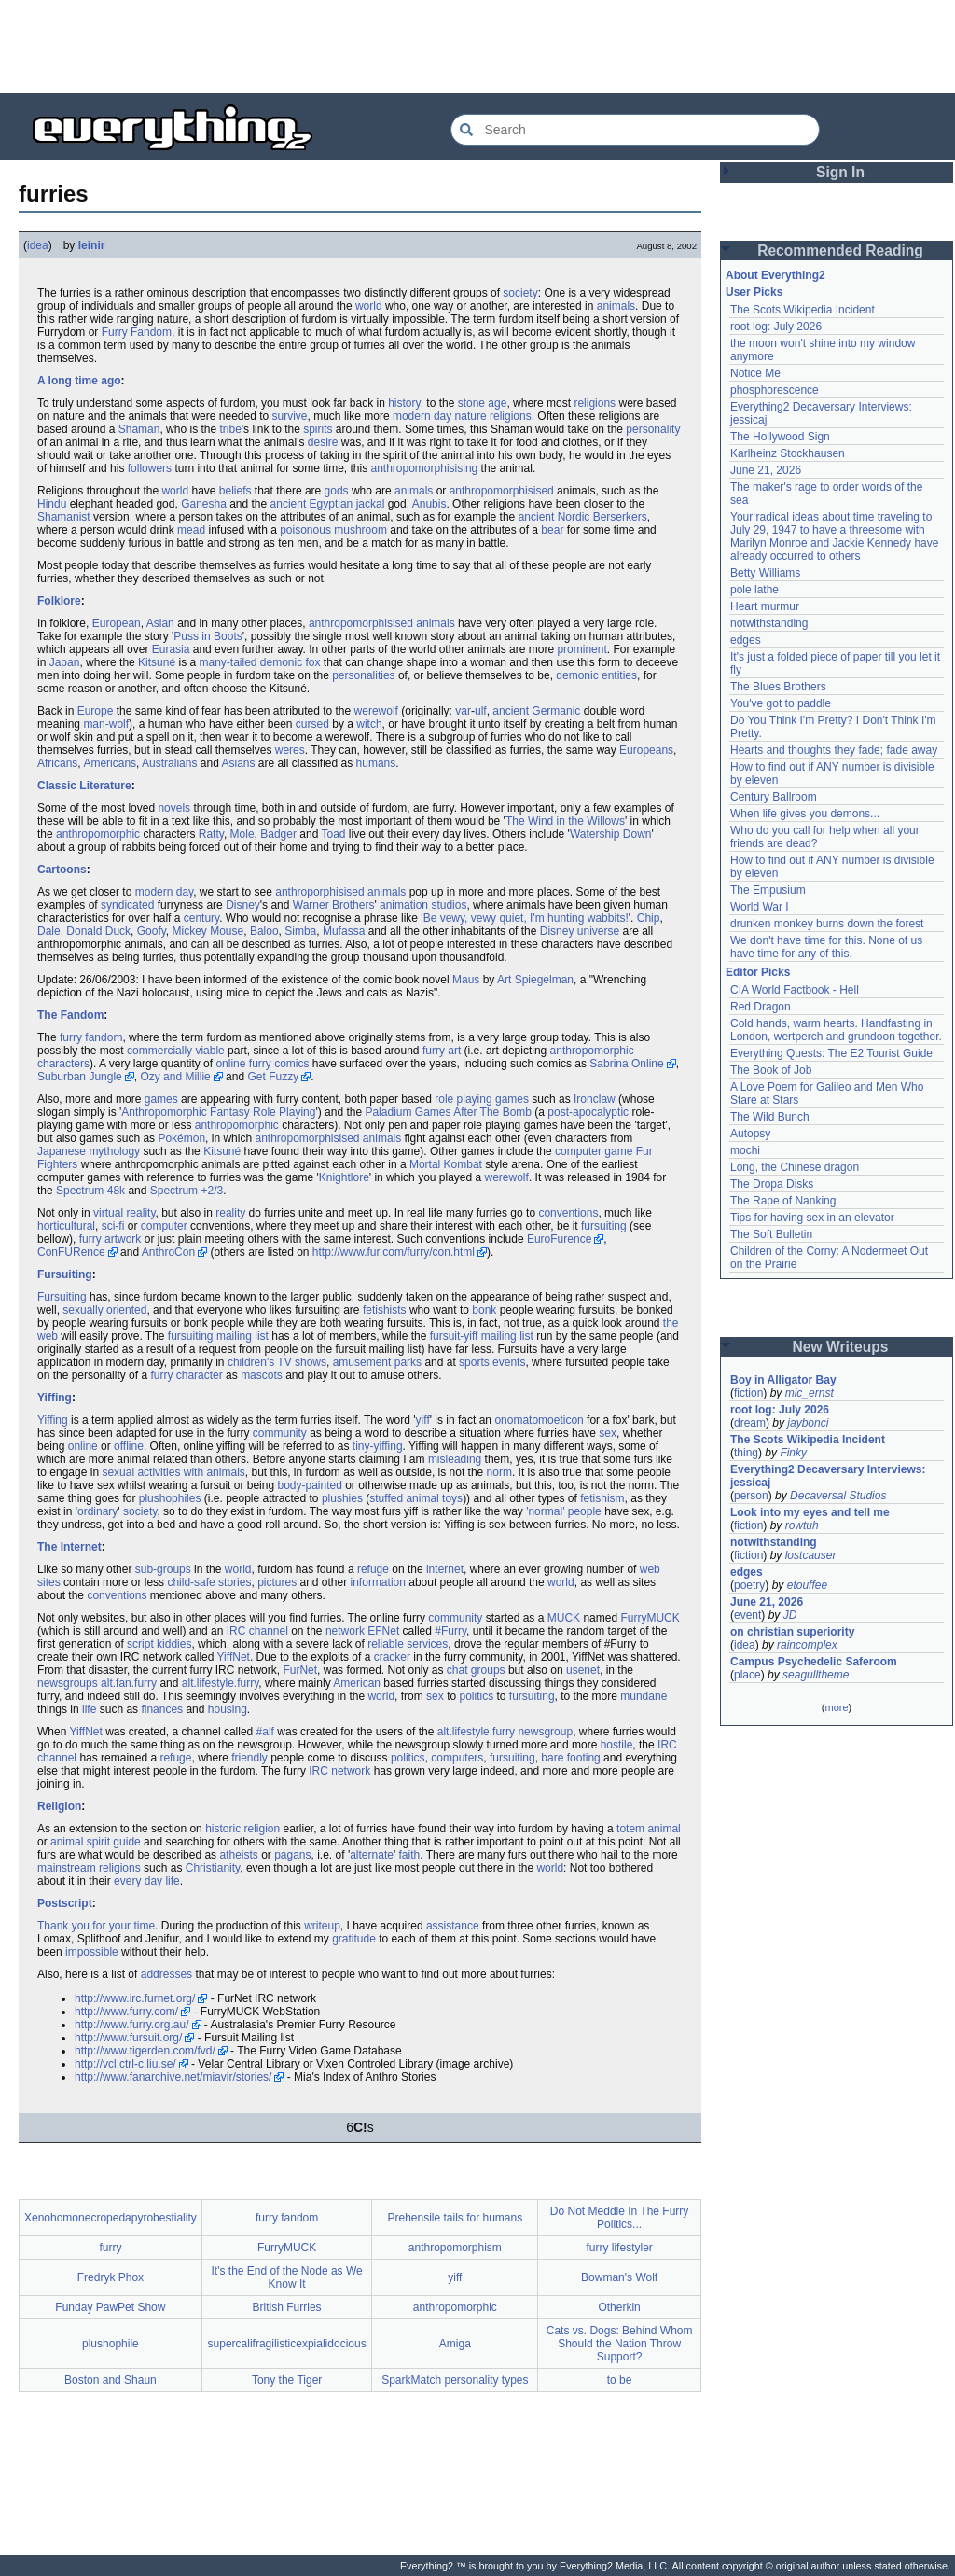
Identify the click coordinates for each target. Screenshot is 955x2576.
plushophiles (170, 1498)
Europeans (646, 750)
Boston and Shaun (110, 2380)
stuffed (386, 1498)
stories (234, 1582)
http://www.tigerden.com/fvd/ (145, 2050)
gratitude (354, 1938)
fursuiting (604, 1225)
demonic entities (596, 675)
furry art (441, 1050)
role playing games (482, 1099)
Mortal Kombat (445, 1164)
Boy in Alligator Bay (783, 1379)
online (230, 1063)
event (747, 1615)
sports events (492, 1362)
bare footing (570, 1757)
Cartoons (62, 869)
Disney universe (579, 931)
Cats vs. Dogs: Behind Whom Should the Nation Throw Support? (620, 2343)
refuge (373, 1569)
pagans (292, 1854)
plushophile (110, 2343)
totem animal (648, 1828)
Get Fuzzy (272, 1076)
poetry (749, 1585)
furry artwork (110, 1239)
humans (376, 763)
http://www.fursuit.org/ (128, 2037)
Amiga (455, 2343)
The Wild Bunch (770, 1116)
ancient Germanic (536, 710)
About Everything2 (775, 275)
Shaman (139, 429)
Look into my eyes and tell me (810, 1512)
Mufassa (344, 931)
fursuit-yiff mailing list (481, 1336)
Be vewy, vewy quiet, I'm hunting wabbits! (526, 918)
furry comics (279, 1063)
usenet (583, 1670)
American (357, 1683)
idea (37, 245)
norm (499, 1472)
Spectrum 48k (90, 1190)
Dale (49, 931)
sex (607, 1433)
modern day (422, 416)
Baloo (264, 931)
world (368, 306)
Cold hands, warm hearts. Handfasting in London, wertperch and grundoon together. (836, 1030)
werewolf (376, 710)
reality (230, 1212)
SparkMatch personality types (454, 2380)
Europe (95, 710)
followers (150, 468)
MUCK (563, 1617)
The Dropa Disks (771, 1184)
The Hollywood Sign (780, 436)
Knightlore (344, 1177)
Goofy (151, 931)
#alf (265, 1731)
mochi (745, 1150)
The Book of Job (770, 1070)
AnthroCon (168, 1252)
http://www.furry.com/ (126, 2011)
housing (227, 1709)
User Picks (754, 292)
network (345, 1630)
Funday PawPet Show (110, 2307)
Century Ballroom (773, 796)
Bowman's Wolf (619, 2277)
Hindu (51, 503)
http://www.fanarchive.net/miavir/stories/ (173, 2076)
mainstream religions (89, 1867)
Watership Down (611, 834)
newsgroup (545, 1731)
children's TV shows (277, 1362)
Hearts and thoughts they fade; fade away (833, 750)
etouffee (807, 1585)
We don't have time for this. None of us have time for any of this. (828, 947)
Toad (333, 834)
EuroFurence (559, 1239)
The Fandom (70, 1015)
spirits (317, 429)
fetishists (385, 1309)
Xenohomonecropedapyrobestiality (110, 2217)
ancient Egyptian (311, 503)
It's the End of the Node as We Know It (287, 2277)
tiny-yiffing (378, 1446)
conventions (568, 1212)
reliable (385, 1643)
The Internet (69, 1546)
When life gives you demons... (804, 813)
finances (162, 1709)
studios (448, 905)
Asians (238, 763)
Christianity (213, 1867)
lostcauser (811, 1555)
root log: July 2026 (776, 326)
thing (746, 1452)
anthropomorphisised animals (382, 623)
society (520, 292)
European (116, 623)
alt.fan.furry (129, 1683)
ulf (481, 710)
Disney (243, 905)
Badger (278, 834)
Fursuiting (64, 1274)
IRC (236, 1630)
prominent (581, 649)
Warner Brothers (334, 905)
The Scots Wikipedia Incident (802, 309)
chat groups (476, 1670)
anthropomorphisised (502, 490)
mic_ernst (809, 1392)
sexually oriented (104, 1309)
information (378, 1582)
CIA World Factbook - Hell (794, 989)
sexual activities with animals (173, 1472)
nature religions (493, 416)
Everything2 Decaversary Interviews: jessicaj (829, 1476)
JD (790, 1615)
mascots (262, 1375)
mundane (643, 1696)
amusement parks (377, 1362)
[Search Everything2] (635, 130)
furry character (186, 1375)
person (751, 1495)
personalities (363, 675)
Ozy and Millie (175, 1076)
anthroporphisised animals (340, 891)
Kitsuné (156, 662)
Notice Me (755, 373)
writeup (322, 1925)
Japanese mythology (88, 1151)
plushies (342, 1498)
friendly (249, 1757)
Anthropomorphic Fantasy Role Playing (218, 1112)
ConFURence (71, 1252)
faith (410, 1854)
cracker (392, 1657)
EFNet (383, 1630)
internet (445, 1569)
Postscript (64, 1903)
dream (750, 1422)
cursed (312, 724)
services (427, 1643)
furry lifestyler (619, 2247)
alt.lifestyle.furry (220, 1683)
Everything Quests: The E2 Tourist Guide (831, 1053)
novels (174, 808)
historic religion (242, 1828)
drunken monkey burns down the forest (826, 923)
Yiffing (54, 1397)
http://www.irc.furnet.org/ (135, 1998)
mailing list (242, 1336)
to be (619, 2380)
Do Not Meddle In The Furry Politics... (619, 2218)
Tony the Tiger (287, 2380)
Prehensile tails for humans (454, 2217)
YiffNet (233, 1657)
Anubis (429, 503)
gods (337, 490)
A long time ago (79, 380)
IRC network (339, 1770)
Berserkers (620, 516)
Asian (160, 623)
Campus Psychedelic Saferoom (813, 1661)
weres (290, 750)
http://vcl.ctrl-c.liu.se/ (125, 2063)
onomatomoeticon (538, 1420)
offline (129, 1446)
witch (368, 724)
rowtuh (802, 1525)
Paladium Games (407, 1112)
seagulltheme (815, 1674)
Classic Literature (84, 785)
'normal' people (564, 1511)
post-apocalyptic (588, 1112)
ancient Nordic (554, 516)
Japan (64, 662)
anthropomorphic (98, 834)
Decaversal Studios (838, 1495)
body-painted (309, 1485)
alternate (372, 1854)
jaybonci (807, 1422)
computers (457, 1757)
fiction (748, 1392)
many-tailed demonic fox (259, 662)
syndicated (127, 905)
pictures (277, 1582)
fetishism (602, 1498)
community (280, 1433)
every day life (147, 1880)
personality (653, 429)
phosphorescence (774, 390)
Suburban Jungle (79, 1076)
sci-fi (113, 1225)
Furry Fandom (137, 332)
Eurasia (171, 649)
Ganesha (204, 503)
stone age (482, 403)
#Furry (450, 1630)
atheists (238, 1854)
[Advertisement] (477, 47)
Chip (648, 918)
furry (110, 2247)
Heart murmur (764, 606)
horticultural (66, 1225)
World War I (759, 906)
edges (745, 640)
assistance (452, 1925)
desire (323, 442)
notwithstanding (769, 623)
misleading (454, 1459)
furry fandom (91, 1037)
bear (552, 529)
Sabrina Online (626, 1063)
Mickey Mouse (208, 931)
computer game (593, 1151)
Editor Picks (758, 972)
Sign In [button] (840, 172)
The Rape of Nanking (783, 1200)
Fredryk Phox (110, 2277)
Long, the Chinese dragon (794, 1167)
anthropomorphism (455, 2247)
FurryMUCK (649, 1617)
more (836, 1707)
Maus (465, 979)
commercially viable (176, 1050)
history (404, 403)
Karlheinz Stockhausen (787, 453)
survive (290, 416)
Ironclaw (595, 1099)
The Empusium (768, 890)
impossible (91, 1951)
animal (422, 1498)
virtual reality (124, 1212)
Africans (57, 763)
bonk (484, 1309)
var (463, 710)
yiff (423, 1420)
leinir (91, 245)
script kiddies (159, 1643)
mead (191, 529)
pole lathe (754, 589)
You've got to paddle (780, 703)
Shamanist (63, 516)
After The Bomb (492, 1112)
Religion (59, 1806)
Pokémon (181, 1138)
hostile (617, 1744)
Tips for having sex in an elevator (812, 1217)
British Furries (287, 2307)
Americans (109, 763)
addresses (166, 1974)
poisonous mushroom (333, 529)
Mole (242, 834)
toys (452, 1498)
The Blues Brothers (778, 686)
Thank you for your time (96, 1925)
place (747, 1674)
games (161, 1099)
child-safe (191, 1582)
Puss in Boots (207, 636)
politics (476, 1696)
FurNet (300, 1670)
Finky (793, 1452)
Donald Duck (98, 931)
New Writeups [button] (841, 1347)
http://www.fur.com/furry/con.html (393, 1252)
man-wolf (106, 724)
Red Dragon (760, 1006)
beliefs (235, 490)
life (89, 1709)
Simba (300, 931)
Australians (169, 763)
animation (404, 905)
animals (616, 306)
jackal (370, 503)
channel (268, 1630)
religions (595, 403)
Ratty (211, 834)
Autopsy (750, 1133)
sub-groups (163, 1569)
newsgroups (67, 1683)
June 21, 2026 (765, 470)
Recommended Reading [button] (840, 250)
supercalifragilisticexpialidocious (287, 2343)
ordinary (97, 1511)
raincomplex (807, 1644)
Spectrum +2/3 (186, 1190)
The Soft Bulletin (771, 1234)
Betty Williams (765, 572)
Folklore (59, 600)
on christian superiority (792, 1631)
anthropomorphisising (424, 468)
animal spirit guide (95, 1841)
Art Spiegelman (535, 979)
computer (164, 1225)
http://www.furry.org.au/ (132, 2024)
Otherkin (619, 2307)
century (201, 918)
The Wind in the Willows (565, 821)
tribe (230, 429)
